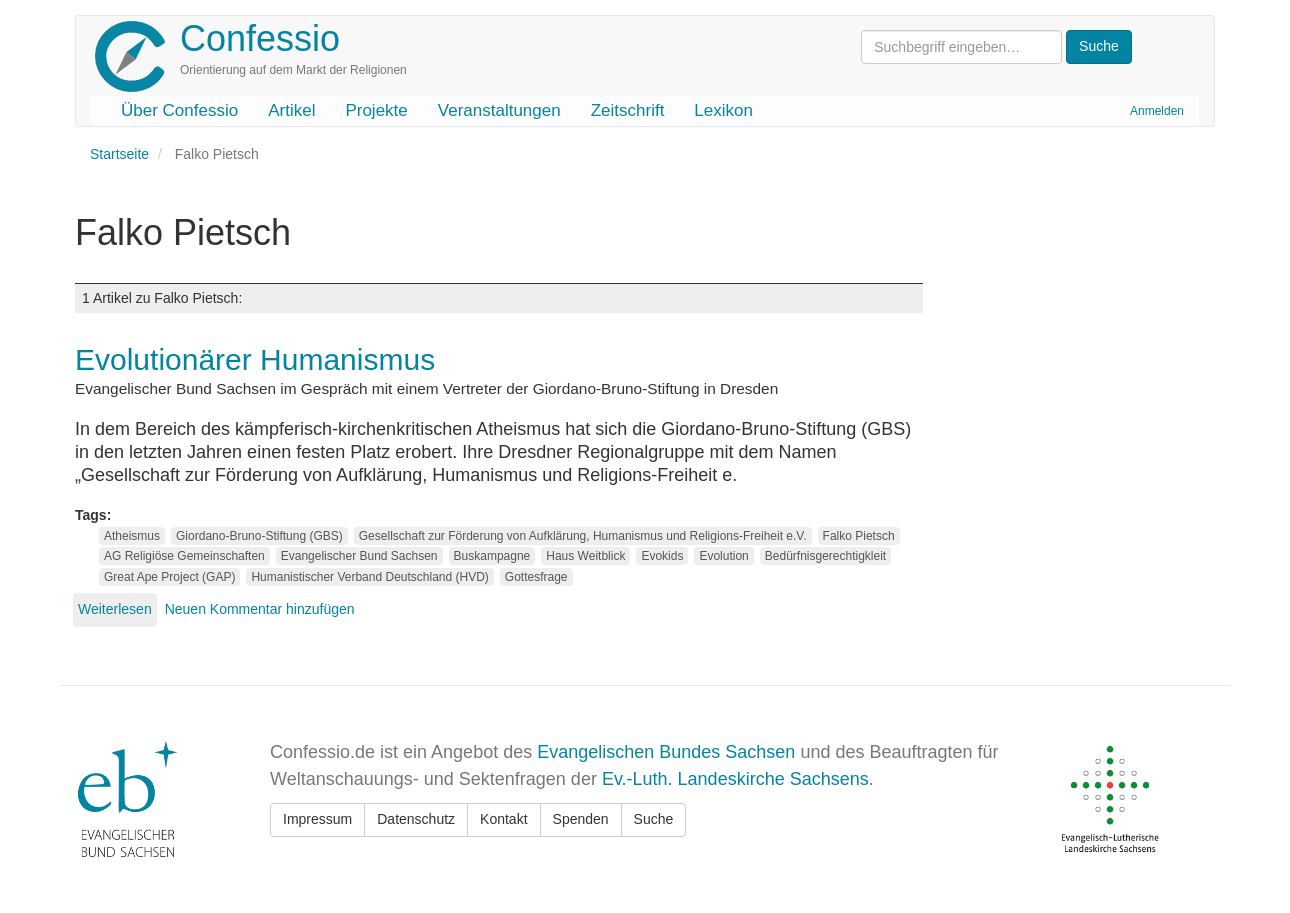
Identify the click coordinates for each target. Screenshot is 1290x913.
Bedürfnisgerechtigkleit (825, 556)
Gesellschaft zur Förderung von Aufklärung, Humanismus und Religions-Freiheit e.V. (583, 536)
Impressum (317, 819)
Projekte (376, 110)
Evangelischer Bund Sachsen (359, 556)
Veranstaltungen (499, 110)
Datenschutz (416, 819)
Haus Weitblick (585, 556)
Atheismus (132, 536)
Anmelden (1157, 111)
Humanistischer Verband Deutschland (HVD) (369, 577)
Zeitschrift (628, 110)
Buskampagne (492, 556)
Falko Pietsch (859, 536)
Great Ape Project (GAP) (169, 577)
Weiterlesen (115, 609)
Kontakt (503, 819)
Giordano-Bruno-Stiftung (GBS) (259, 536)
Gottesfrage (536, 577)
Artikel (291, 110)
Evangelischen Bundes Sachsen (666, 752)
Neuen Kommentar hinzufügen (260, 609)
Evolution (723, 556)
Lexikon (723, 110)
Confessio (260, 38)
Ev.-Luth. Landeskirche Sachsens (735, 779)
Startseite (119, 154)
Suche (654, 819)
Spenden (581, 819)
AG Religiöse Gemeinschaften (184, 556)
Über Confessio (179, 110)
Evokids (662, 556)
